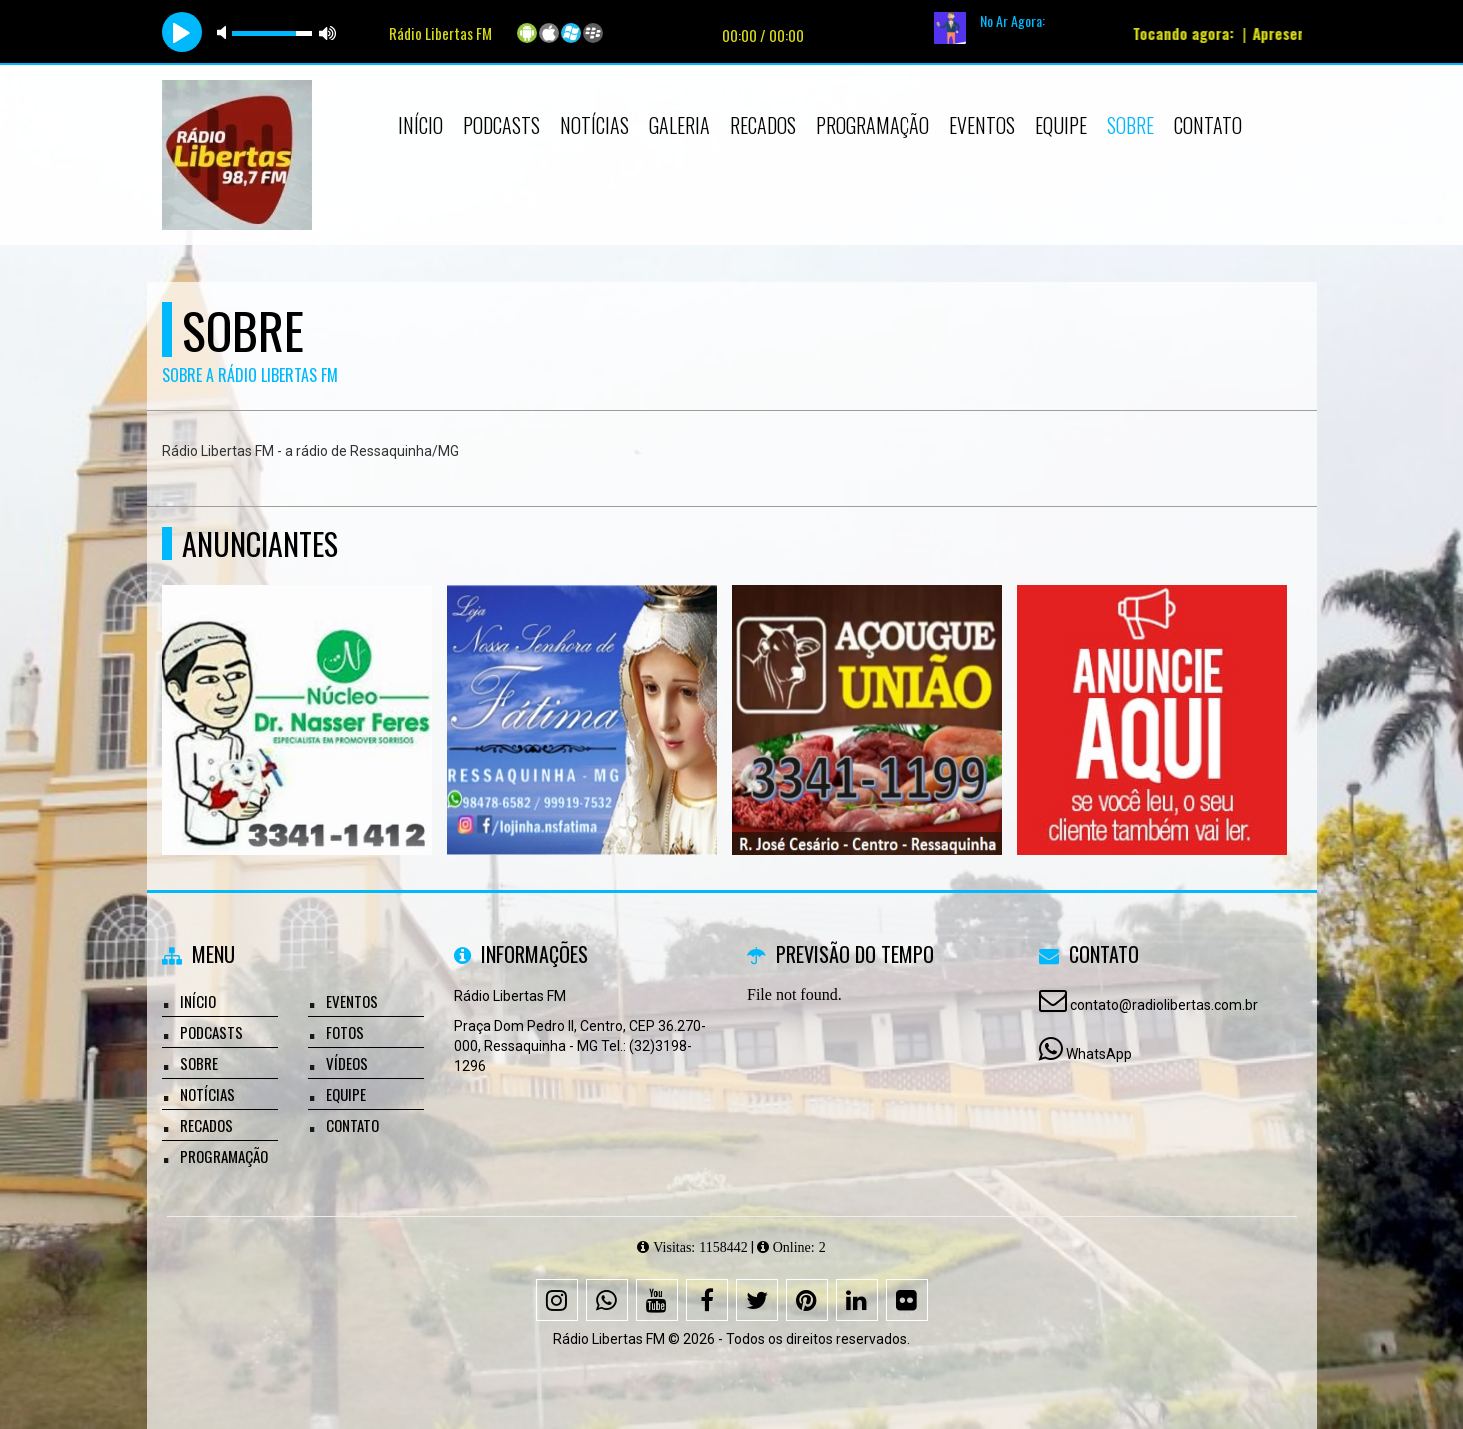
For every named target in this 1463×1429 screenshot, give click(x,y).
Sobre (1130, 125)
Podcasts (501, 125)
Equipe (1061, 125)
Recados (763, 125)
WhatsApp (1099, 1054)
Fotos (345, 1032)
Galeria (679, 125)
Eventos (982, 125)
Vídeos (347, 1063)
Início (420, 125)
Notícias (594, 125)
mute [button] (225, 32)
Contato (1208, 125)
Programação (872, 125)
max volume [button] (328, 32)
